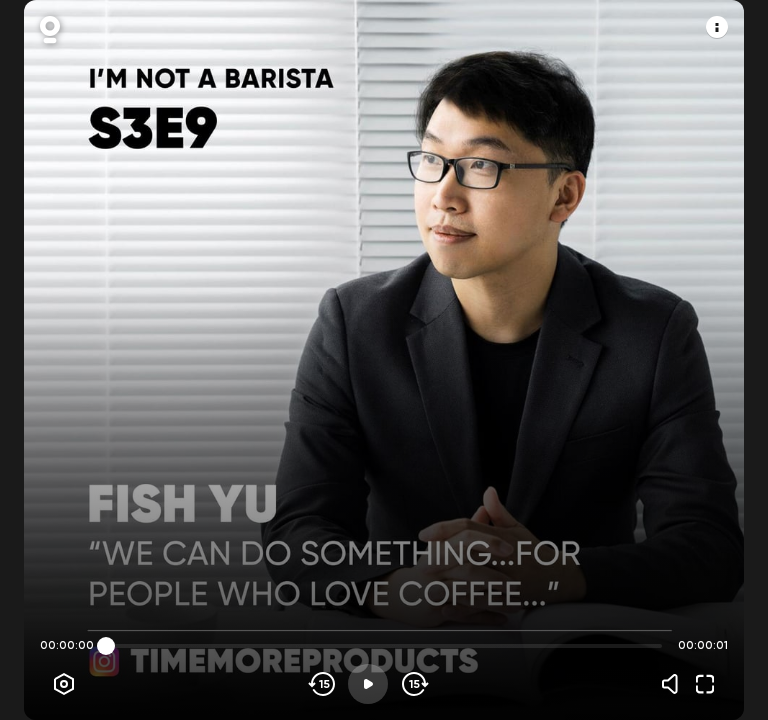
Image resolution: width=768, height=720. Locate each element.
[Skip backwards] (322, 684)
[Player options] (64, 684)
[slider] (106, 646)
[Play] (368, 684)
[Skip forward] (413, 684)
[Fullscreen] (705, 684)
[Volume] (675, 684)
